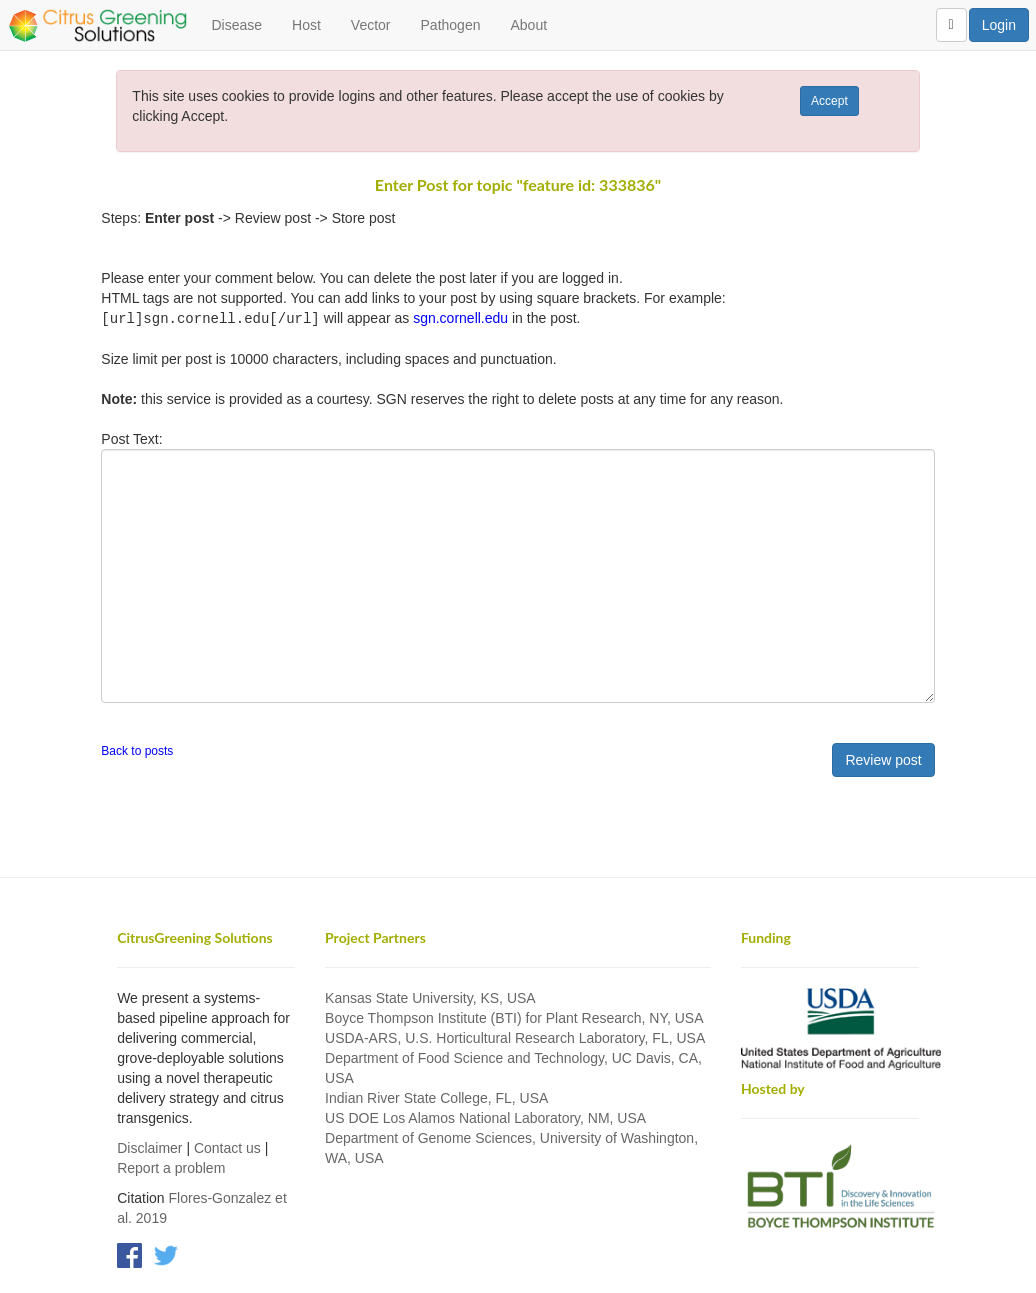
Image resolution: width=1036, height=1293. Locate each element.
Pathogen (451, 25)
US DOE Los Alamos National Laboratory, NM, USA (485, 1117)
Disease (236, 25)
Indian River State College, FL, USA (436, 1097)
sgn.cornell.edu (460, 318)
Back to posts (137, 750)
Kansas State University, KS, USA (430, 997)
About (528, 25)
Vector (371, 25)
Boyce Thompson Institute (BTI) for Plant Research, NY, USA (514, 1017)
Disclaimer (149, 1147)
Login (999, 25)
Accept (829, 101)
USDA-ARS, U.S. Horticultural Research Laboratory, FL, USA (515, 1037)
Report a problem (171, 1167)
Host (306, 25)
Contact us (227, 1147)
